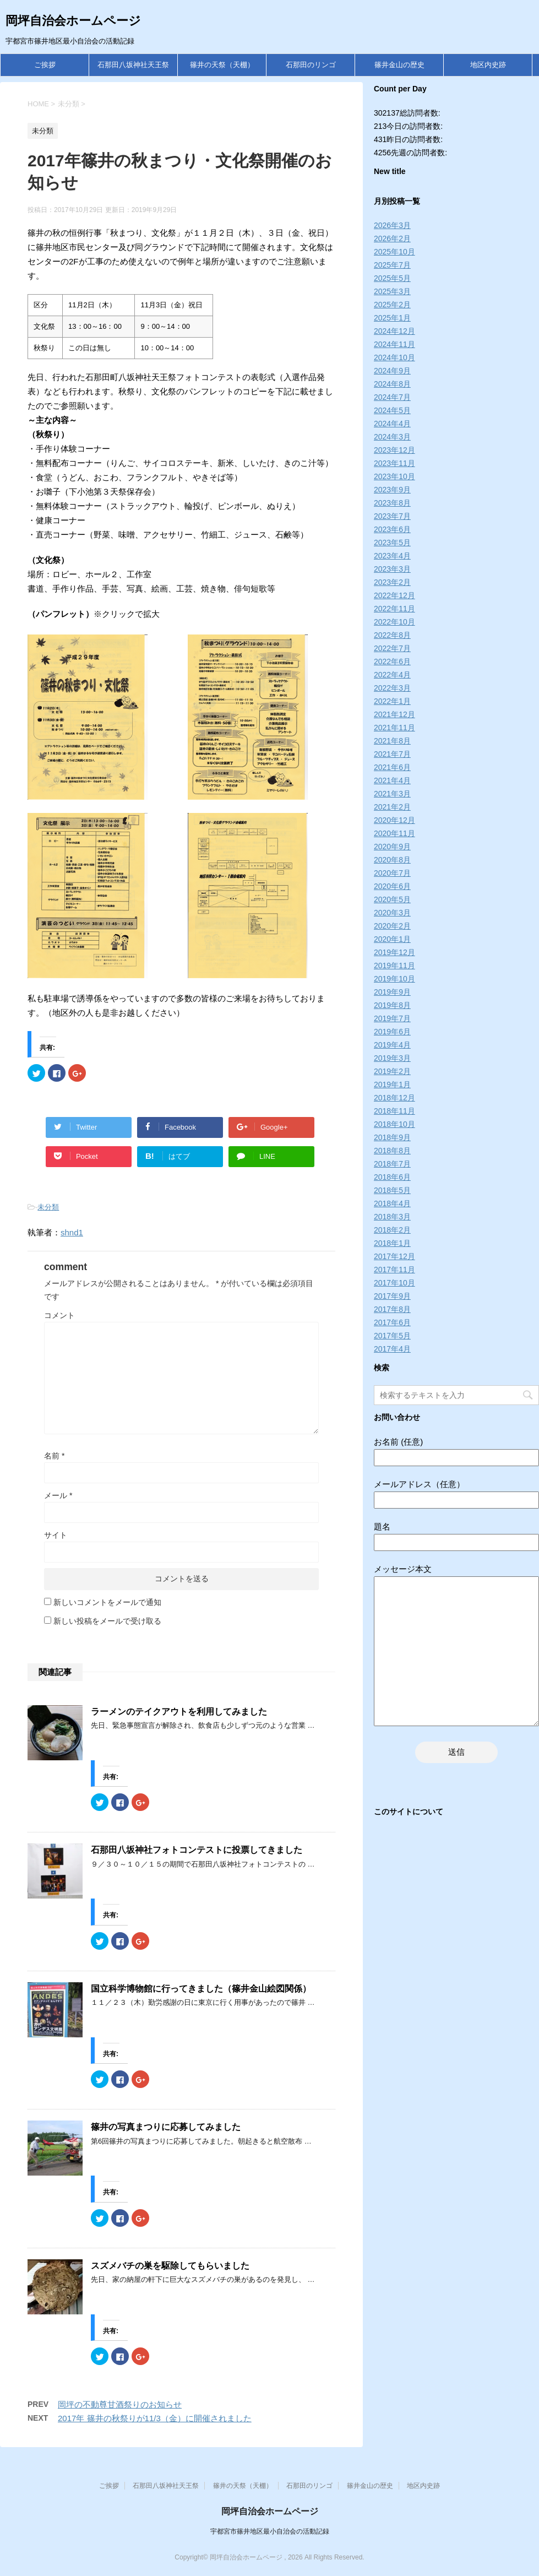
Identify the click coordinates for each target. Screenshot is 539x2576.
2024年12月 (394, 331)
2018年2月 (392, 1229)
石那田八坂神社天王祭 (133, 65)
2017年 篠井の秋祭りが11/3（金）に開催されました (155, 2418)
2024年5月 (392, 410)
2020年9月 (392, 846)
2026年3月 (392, 225)
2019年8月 (392, 1005)
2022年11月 (394, 608)
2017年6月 (392, 1322)
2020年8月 (392, 859)
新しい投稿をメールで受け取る (107, 1621)
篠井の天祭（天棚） (222, 65)
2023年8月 (392, 502)
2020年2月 (392, 925)
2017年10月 (394, 1282)
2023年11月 (394, 463)
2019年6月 (392, 1031)
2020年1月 (392, 939)
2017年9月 (392, 1296)
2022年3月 (392, 688)
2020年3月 (392, 912)
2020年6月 (392, 886)
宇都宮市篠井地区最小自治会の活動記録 (269, 2531)
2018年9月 (392, 1137)
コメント (59, 1315)
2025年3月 (392, 291)
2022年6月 (392, 661)
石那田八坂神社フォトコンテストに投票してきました (196, 1849)
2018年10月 (394, 1124)
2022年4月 (392, 674)
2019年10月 (394, 978)
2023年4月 (392, 555)
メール (58, 1495)
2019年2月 (392, 1071)
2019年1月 (392, 1084)
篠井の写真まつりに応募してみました (166, 2127)
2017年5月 (392, 1335)
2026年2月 (392, 238)
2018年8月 (392, 1150)
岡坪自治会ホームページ (73, 21)
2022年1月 (392, 701)
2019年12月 (394, 952)
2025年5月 (392, 278)
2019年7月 (392, 1018)
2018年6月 (392, 1177)
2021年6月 (392, 767)
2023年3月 (392, 569)
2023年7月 (392, 516)
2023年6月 (392, 529)
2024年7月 (392, 397)
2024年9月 (392, 370)
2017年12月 (394, 1256)
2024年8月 (392, 383)
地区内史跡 (488, 65)
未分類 (48, 1207)
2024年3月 (392, 436)
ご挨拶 (45, 65)
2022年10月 (394, 621)
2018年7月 (392, 1163)
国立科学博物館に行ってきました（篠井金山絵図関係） (201, 1988)
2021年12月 (394, 714)
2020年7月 (392, 873)
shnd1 (72, 1232)
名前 (54, 1455)
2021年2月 (392, 806)
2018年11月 (394, 1111)
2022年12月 (394, 595)
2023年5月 (392, 542)
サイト (55, 1535)
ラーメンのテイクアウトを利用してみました (179, 1711)
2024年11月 (394, 344)
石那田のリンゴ (311, 65)
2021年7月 (392, 754)
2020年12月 (394, 820)
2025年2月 (392, 304)
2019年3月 (392, 1058)
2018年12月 (394, 1097)
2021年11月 (394, 727)
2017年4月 (392, 1348)
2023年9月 (392, 489)
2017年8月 (392, 1309)
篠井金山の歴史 (399, 65)
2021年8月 (392, 740)
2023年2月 (392, 582)
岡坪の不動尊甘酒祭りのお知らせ (120, 2404)
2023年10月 (394, 476)
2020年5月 (392, 899)
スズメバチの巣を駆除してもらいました (170, 2265)
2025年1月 (392, 317)
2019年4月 (392, 1044)
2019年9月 (392, 992)
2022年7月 (392, 648)
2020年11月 (394, 833)
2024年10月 (394, 357)
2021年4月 (392, 780)
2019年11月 (394, 965)
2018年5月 (392, 1190)
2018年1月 (392, 1243)
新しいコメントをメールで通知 (107, 1602)
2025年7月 (392, 265)
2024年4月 (392, 423)
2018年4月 (392, 1203)
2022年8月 (392, 635)
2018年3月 (392, 1216)
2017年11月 (394, 1269)
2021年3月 (392, 793)
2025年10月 (394, 251)
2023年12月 (394, 450)
